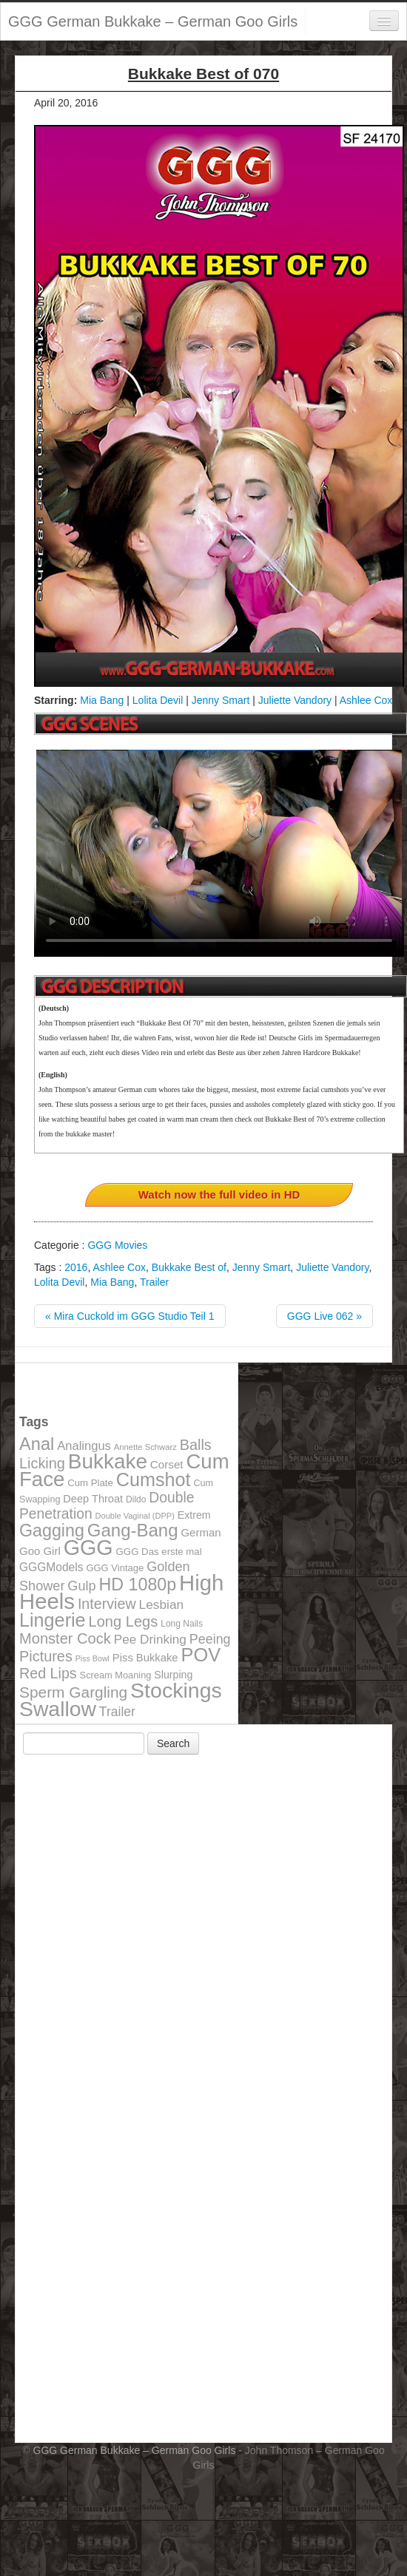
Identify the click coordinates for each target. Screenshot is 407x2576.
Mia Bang (102, 700)
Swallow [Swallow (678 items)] (57, 1709)
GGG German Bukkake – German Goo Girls (152, 21)
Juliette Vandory (295, 700)
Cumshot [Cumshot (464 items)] (153, 1479)
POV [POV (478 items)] (201, 1654)
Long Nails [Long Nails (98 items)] (182, 1624)
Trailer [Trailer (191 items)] (117, 1711)
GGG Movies (117, 1245)
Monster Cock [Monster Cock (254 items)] (65, 1638)
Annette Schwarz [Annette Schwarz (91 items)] (145, 1447)
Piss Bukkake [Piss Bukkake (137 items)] (145, 1658)
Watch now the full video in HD (219, 1194)
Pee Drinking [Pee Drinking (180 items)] (150, 1639)
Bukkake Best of (189, 1267)
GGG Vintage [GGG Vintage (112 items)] (115, 1567)
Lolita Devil (157, 700)
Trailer (154, 1282)
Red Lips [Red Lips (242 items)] (48, 1673)
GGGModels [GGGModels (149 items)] (51, 1567)
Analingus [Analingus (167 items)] (84, 1446)
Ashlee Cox (366, 700)
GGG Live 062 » (324, 1316)
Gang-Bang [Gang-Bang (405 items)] (132, 1530)
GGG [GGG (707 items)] (88, 1547)
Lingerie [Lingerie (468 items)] (52, 1620)
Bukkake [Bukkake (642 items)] (107, 1461)
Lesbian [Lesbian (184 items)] (161, 1604)
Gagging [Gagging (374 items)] (51, 1530)
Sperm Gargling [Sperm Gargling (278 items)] (73, 1692)
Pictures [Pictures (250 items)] (46, 1656)
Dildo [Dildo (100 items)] (136, 1499)
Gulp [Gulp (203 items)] (81, 1586)
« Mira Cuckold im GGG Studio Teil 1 (130, 1316)
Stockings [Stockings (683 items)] (176, 1690)
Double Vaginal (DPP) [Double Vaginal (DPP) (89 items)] (135, 1515)
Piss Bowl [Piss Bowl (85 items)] (92, 1658)
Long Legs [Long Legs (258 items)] (123, 1621)
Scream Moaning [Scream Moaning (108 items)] (116, 1675)
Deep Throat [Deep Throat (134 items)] (93, 1499)
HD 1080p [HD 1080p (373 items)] (138, 1584)
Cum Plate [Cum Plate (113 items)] (90, 1482)
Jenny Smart (221, 700)
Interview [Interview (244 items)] (107, 1604)
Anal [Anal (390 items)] (36, 1444)
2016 (75, 1267)
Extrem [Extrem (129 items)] (194, 1515)
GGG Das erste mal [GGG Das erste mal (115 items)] (159, 1551)
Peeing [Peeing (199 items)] (210, 1639)
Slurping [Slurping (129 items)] (173, 1675)
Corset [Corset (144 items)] (167, 1464)
